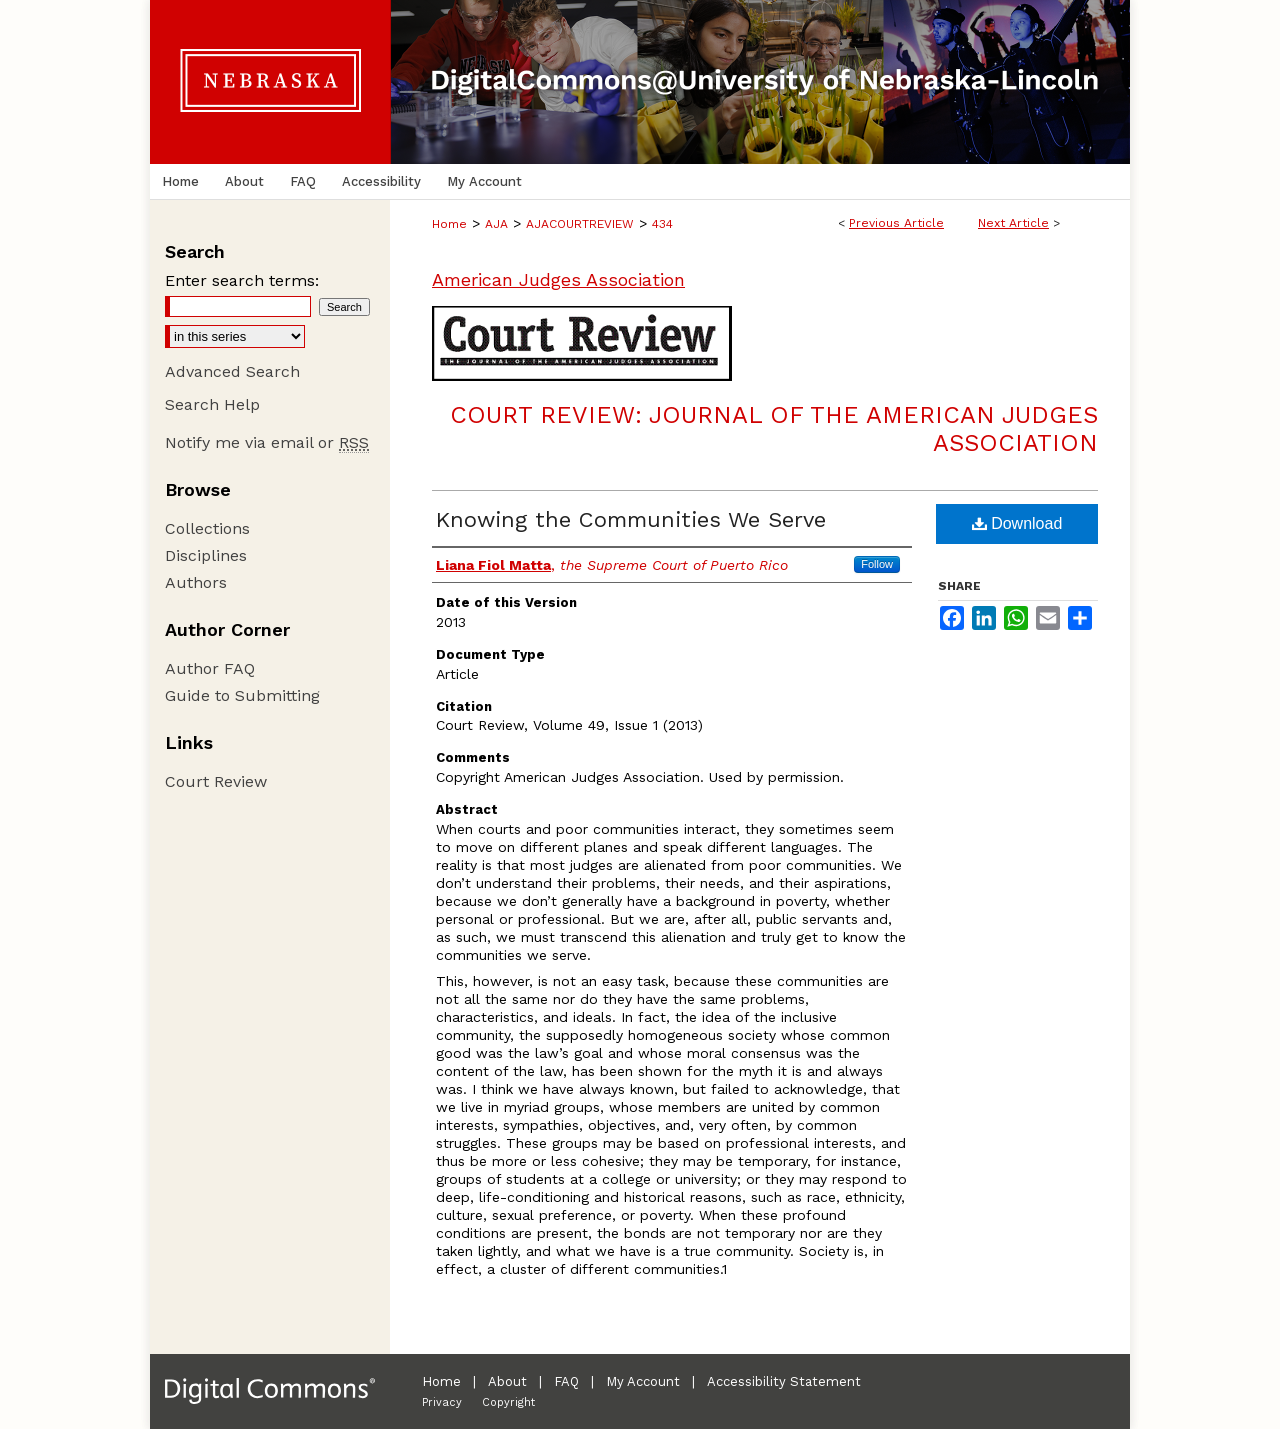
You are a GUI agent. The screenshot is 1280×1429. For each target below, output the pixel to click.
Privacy (442, 1402)
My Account (643, 1381)
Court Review (216, 781)
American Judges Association (558, 279)
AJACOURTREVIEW (580, 224)
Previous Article (896, 223)
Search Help (212, 404)
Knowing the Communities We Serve (631, 519)
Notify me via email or (267, 442)
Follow (877, 564)
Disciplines (206, 555)
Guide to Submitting (242, 695)
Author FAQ (210, 668)
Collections (207, 528)
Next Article (1013, 223)
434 (662, 224)
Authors (196, 582)
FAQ (566, 1381)
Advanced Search (232, 371)
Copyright (508, 1402)
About (507, 1381)
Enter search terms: (242, 280)
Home (449, 224)
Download (1017, 523)
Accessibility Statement (784, 1381)
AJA (496, 224)
